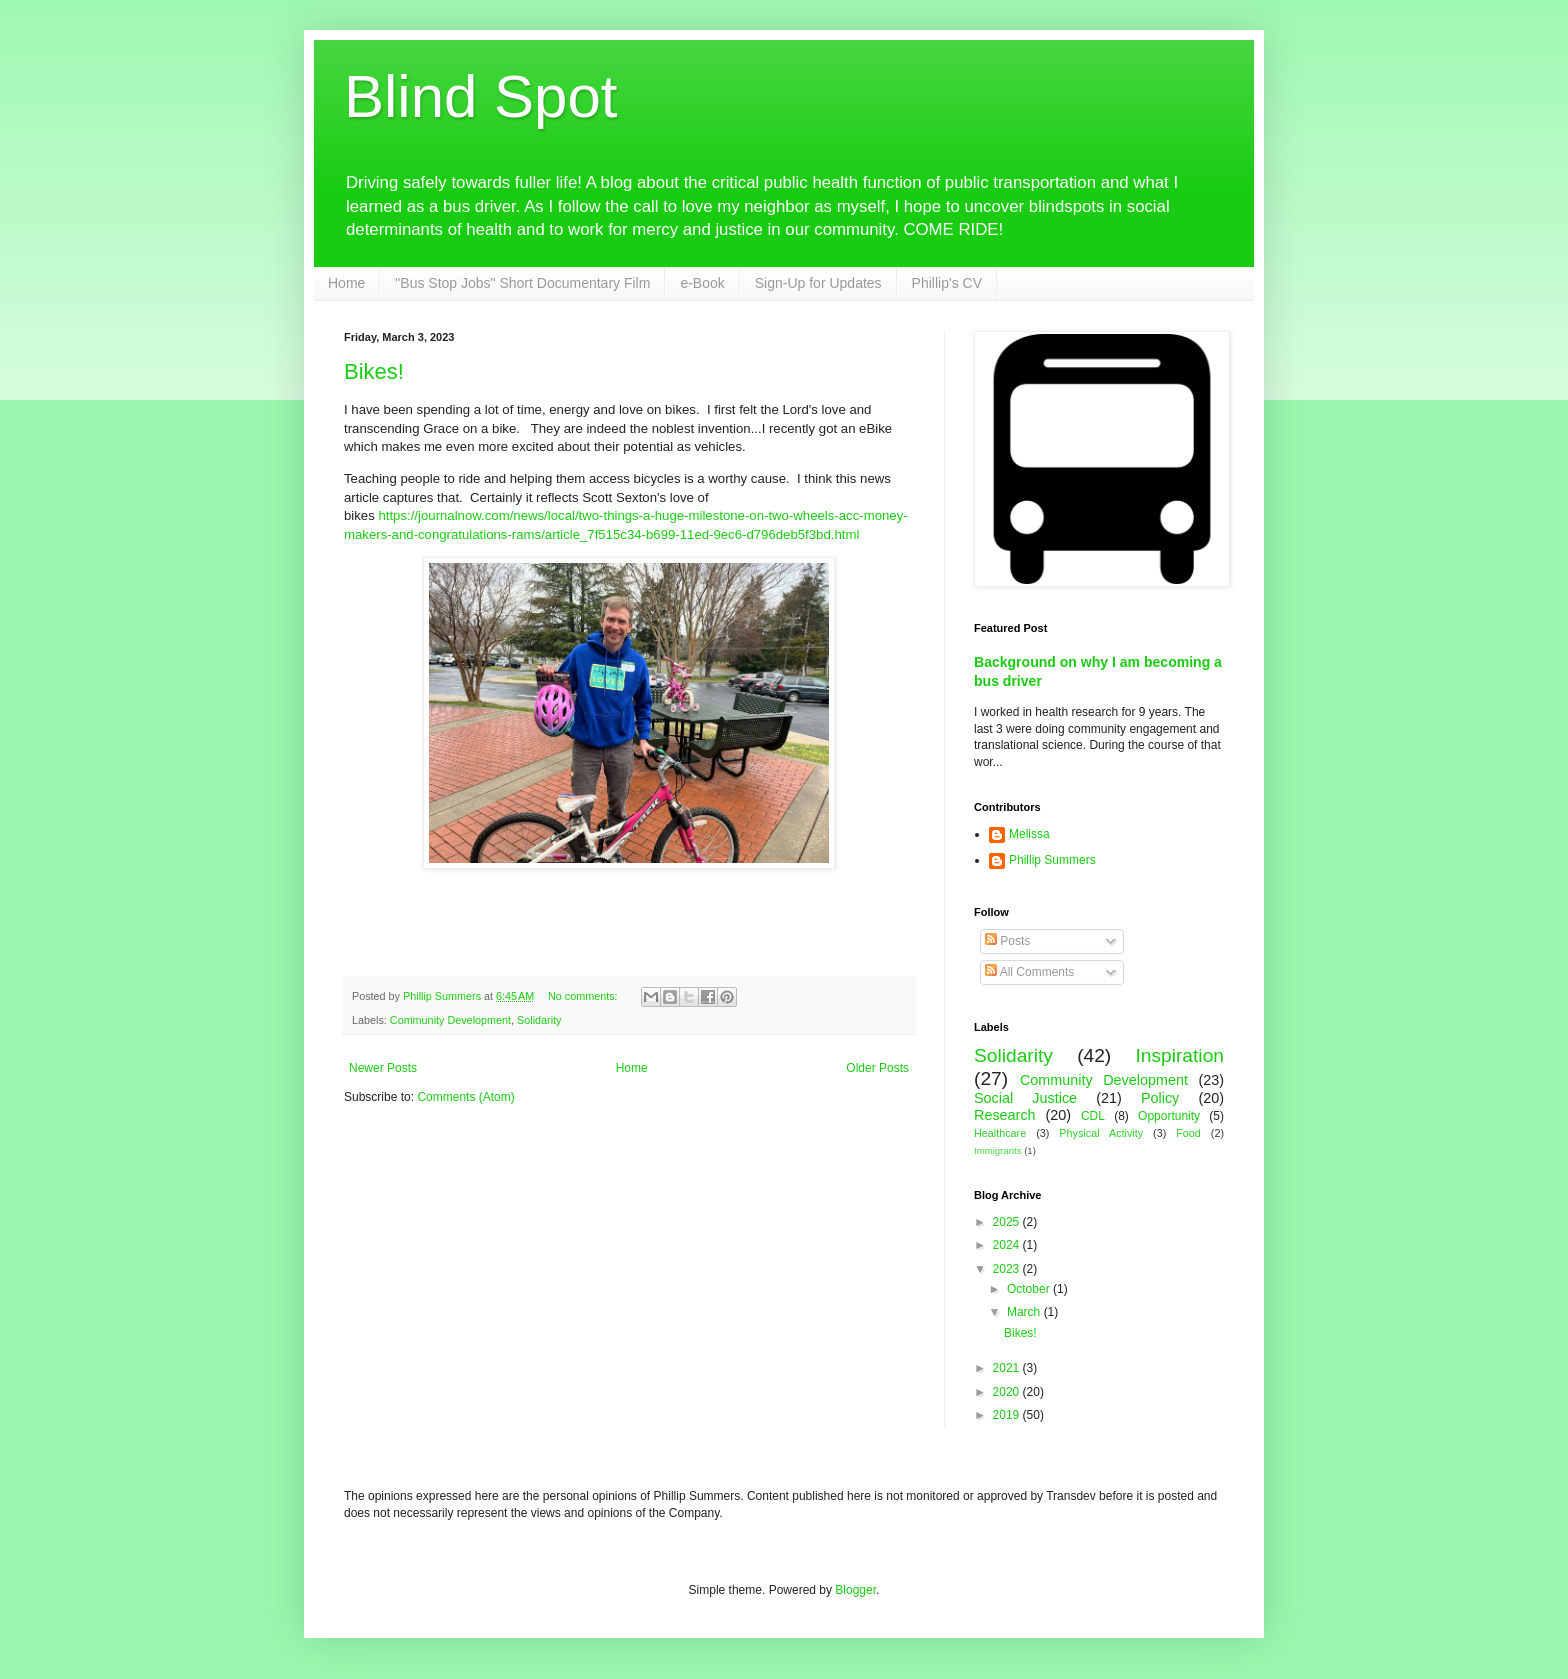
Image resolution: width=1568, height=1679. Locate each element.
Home (346, 283)
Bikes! (374, 371)
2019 (1008, 1415)
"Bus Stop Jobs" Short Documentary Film (522, 283)
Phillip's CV (947, 283)
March (1025, 1312)
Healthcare (1000, 1133)
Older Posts (877, 1068)
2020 (1008, 1392)
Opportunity (1169, 1116)
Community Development (450, 1020)
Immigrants (997, 1150)
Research (1005, 1115)
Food (1188, 1133)
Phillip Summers (1052, 860)
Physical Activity (1101, 1133)
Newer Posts (383, 1068)
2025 (1008, 1222)
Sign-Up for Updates (818, 283)
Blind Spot (481, 96)
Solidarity (539, 1020)
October (1030, 1289)
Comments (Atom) (465, 1097)
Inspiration (1179, 1055)
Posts (1007, 941)
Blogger (855, 1590)
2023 (1008, 1269)
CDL (1093, 1116)
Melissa (1029, 834)
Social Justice (1025, 1098)
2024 (1008, 1245)
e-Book (702, 283)
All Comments (1029, 972)
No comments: (584, 996)
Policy (1160, 1098)
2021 (1008, 1368)
